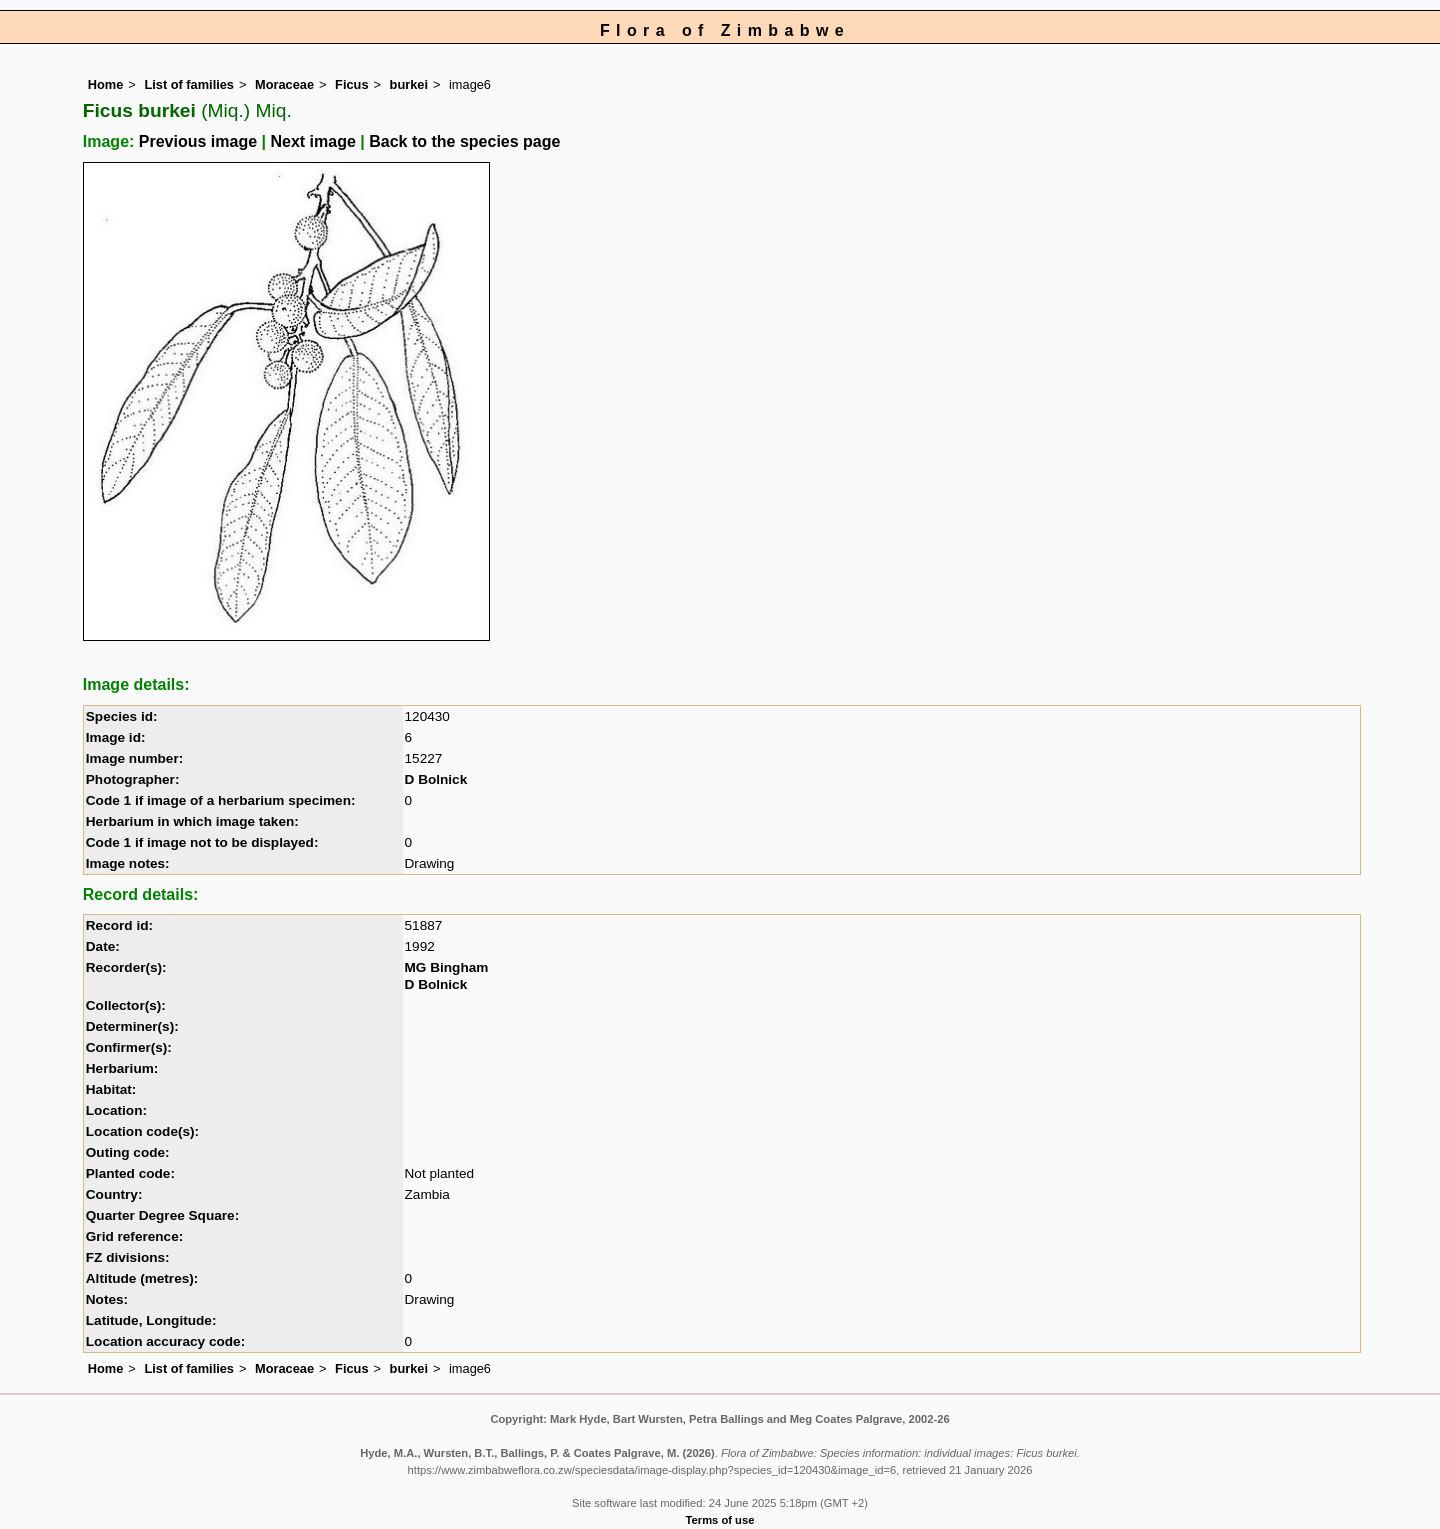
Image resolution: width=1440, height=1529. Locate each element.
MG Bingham (447, 967)
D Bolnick (436, 779)
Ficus (351, 84)
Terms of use (720, 1520)
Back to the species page (464, 141)
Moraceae (284, 84)
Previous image (198, 141)
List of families (189, 84)
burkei (409, 84)
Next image (312, 141)
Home (106, 84)
